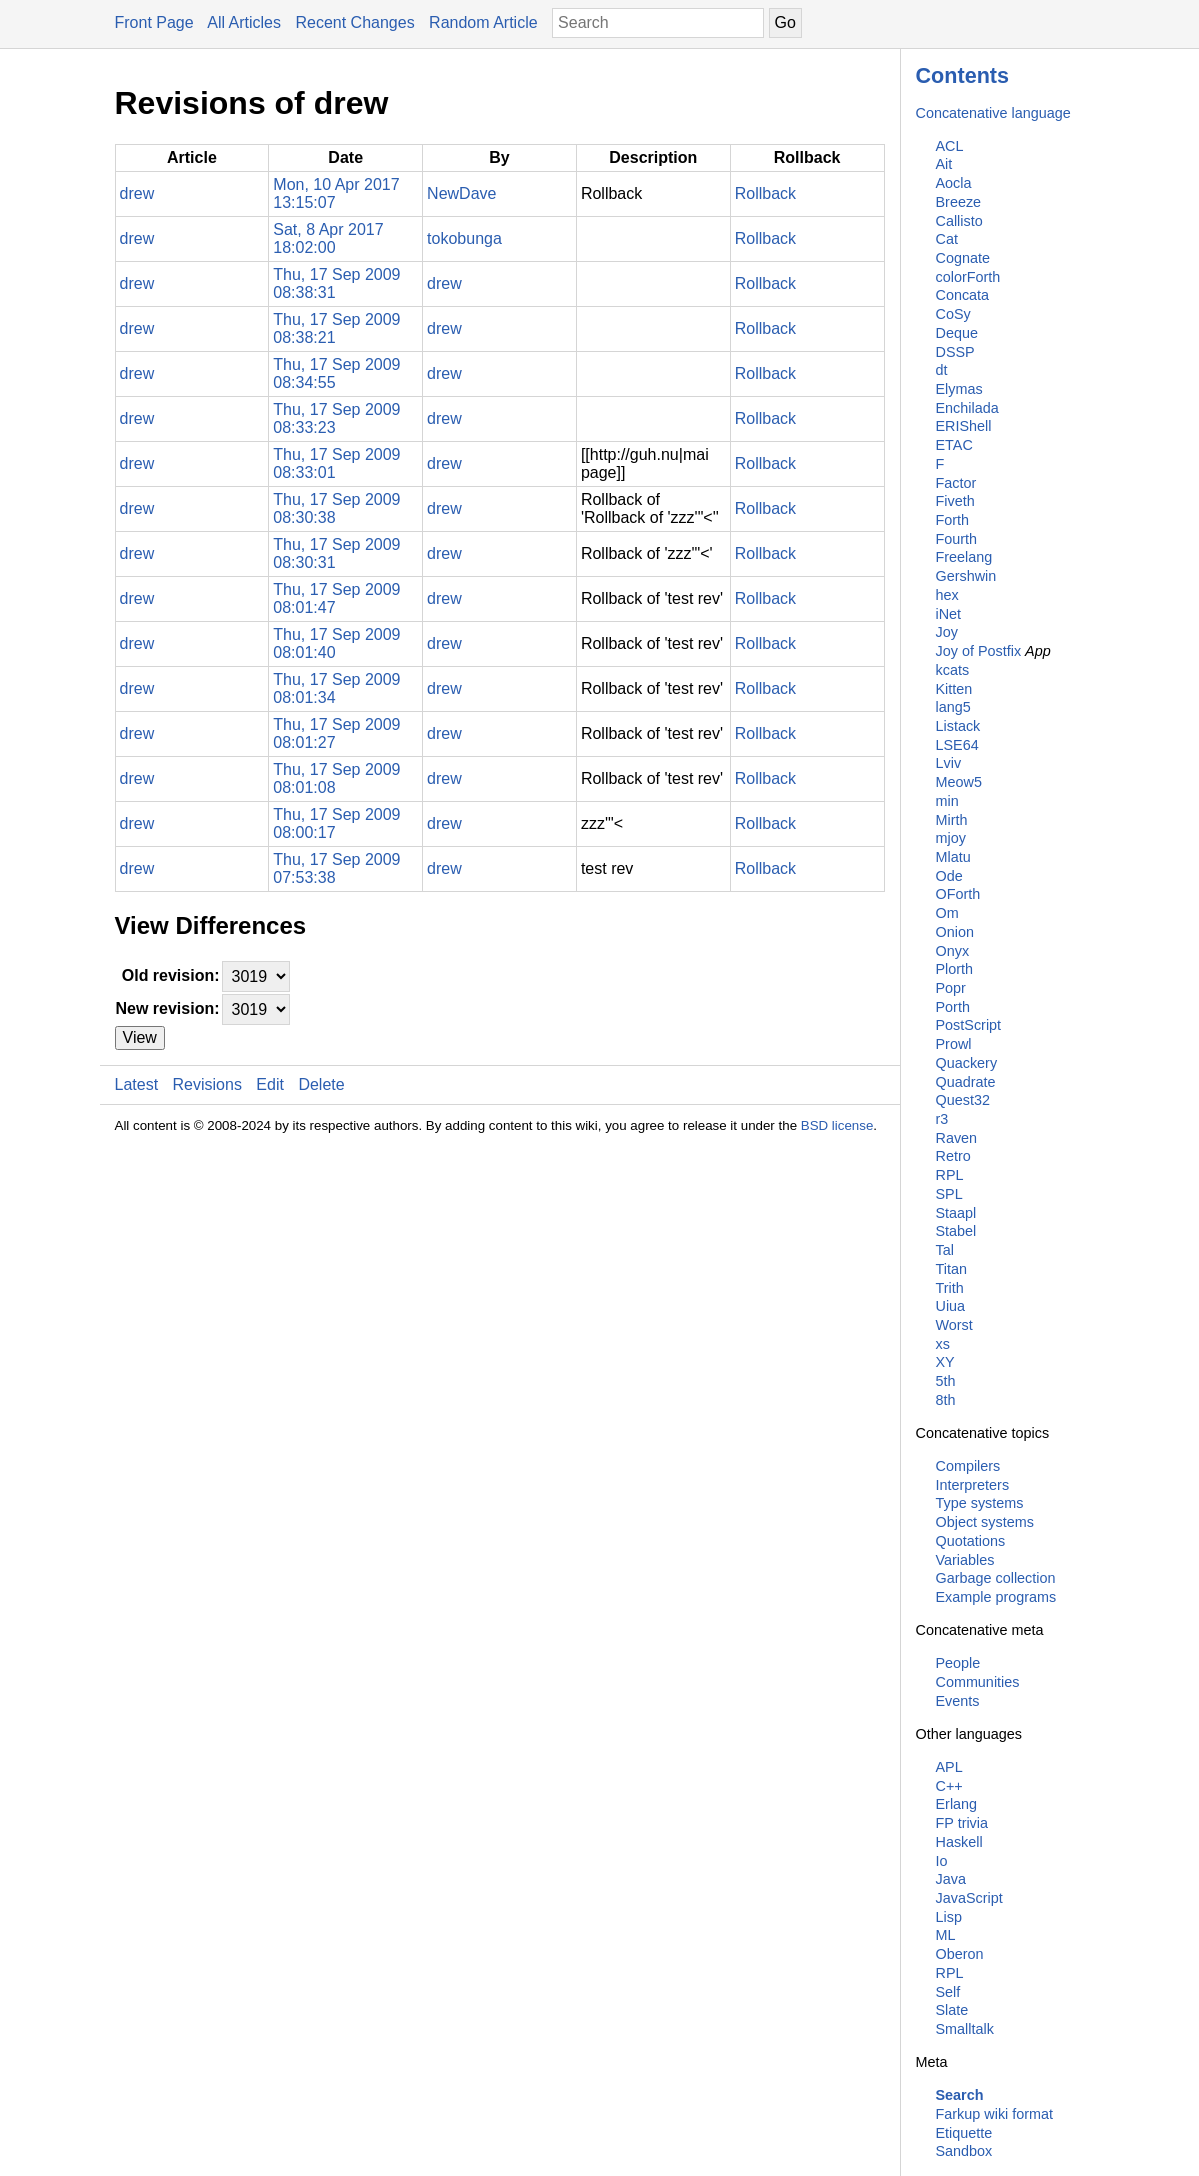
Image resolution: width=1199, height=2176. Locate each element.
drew (137, 193)
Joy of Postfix (979, 651)
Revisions (207, 1084)
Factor (956, 483)
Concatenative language (993, 113)
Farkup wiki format (995, 2114)
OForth (958, 894)
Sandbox (964, 2151)
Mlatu (953, 857)
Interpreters (973, 1485)
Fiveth (955, 501)
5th (946, 1381)
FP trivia (962, 1823)
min (947, 801)
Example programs (996, 1597)
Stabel (956, 1231)
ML (946, 1935)
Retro (953, 1156)
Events (958, 1701)
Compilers (968, 1466)
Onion (955, 932)
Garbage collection (996, 1578)
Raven (957, 1138)
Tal (945, 1250)
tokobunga (464, 238)
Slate (952, 2010)
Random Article (483, 22)
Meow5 (959, 782)
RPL (950, 1175)
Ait (944, 164)
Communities (978, 1682)
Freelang (964, 557)
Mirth (952, 820)
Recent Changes (354, 22)
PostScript (969, 1025)
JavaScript (969, 1898)
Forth (953, 520)
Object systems (985, 1522)
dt (942, 370)
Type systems (980, 1503)
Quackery (967, 1063)
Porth (953, 1007)
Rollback (765, 193)
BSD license (837, 1125)
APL (949, 1767)
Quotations (971, 1541)
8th (946, 1400)
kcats (953, 670)
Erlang (957, 1804)
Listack (958, 726)
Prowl (954, 1044)
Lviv (949, 763)
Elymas (959, 389)
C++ (949, 1786)
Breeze (959, 202)
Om (947, 913)
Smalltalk (965, 2029)
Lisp (949, 1917)
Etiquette (964, 2133)
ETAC (954, 445)
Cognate (963, 258)
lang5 (953, 707)
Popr (951, 988)
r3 (942, 1119)
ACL (950, 146)
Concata (963, 295)
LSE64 (957, 745)
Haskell (959, 1842)
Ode (949, 876)
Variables (965, 1560)
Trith (950, 1288)
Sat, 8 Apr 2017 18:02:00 (328, 238)
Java (951, 1879)
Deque (957, 333)
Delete (321, 1084)
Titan (951, 1269)
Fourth (957, 539)
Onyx (953, 951)
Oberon (960, 1954)
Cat (947, 239)
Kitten (954, 689)
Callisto (959, 221)
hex (947, 595)
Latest (137, 1084)
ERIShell (964, 426)
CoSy (953, 314)
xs (943, 1344)
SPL (949, 1194)
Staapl (956, 1213)
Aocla (954, 183)
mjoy (951, 838)
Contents (963, 75)
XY (945, 1362)
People (958, 1663)
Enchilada (967, 408)
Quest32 (963, 1100)
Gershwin (966, 576)
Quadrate (966, 1082)
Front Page (154, 22)
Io (942, 1861)
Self (948, 1992)
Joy (947, 632)
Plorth (955, 969)
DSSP (955, 352)
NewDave (461, 193)
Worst (954, 1325)
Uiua (951, 1306)
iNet (949, 614)
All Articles (244, 22)
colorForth (968, 277)
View (140, 1037)
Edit (270, 1084)
